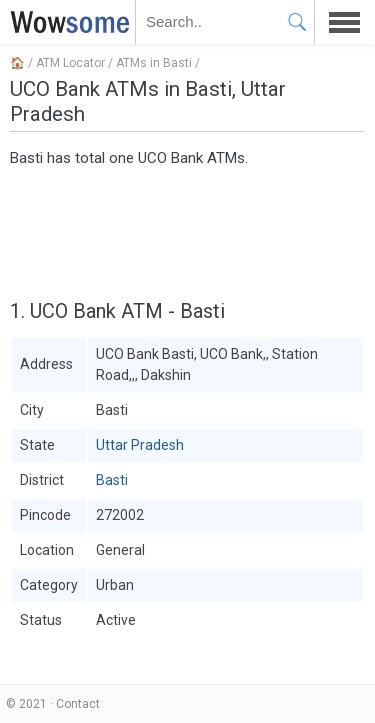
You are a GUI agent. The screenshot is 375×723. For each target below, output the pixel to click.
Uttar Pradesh (140, 445)
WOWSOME (66, 22)
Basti (112, 480)
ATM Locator (70, 63)
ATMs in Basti (154, 63)
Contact (78, 704)
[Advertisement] (187, 231)
